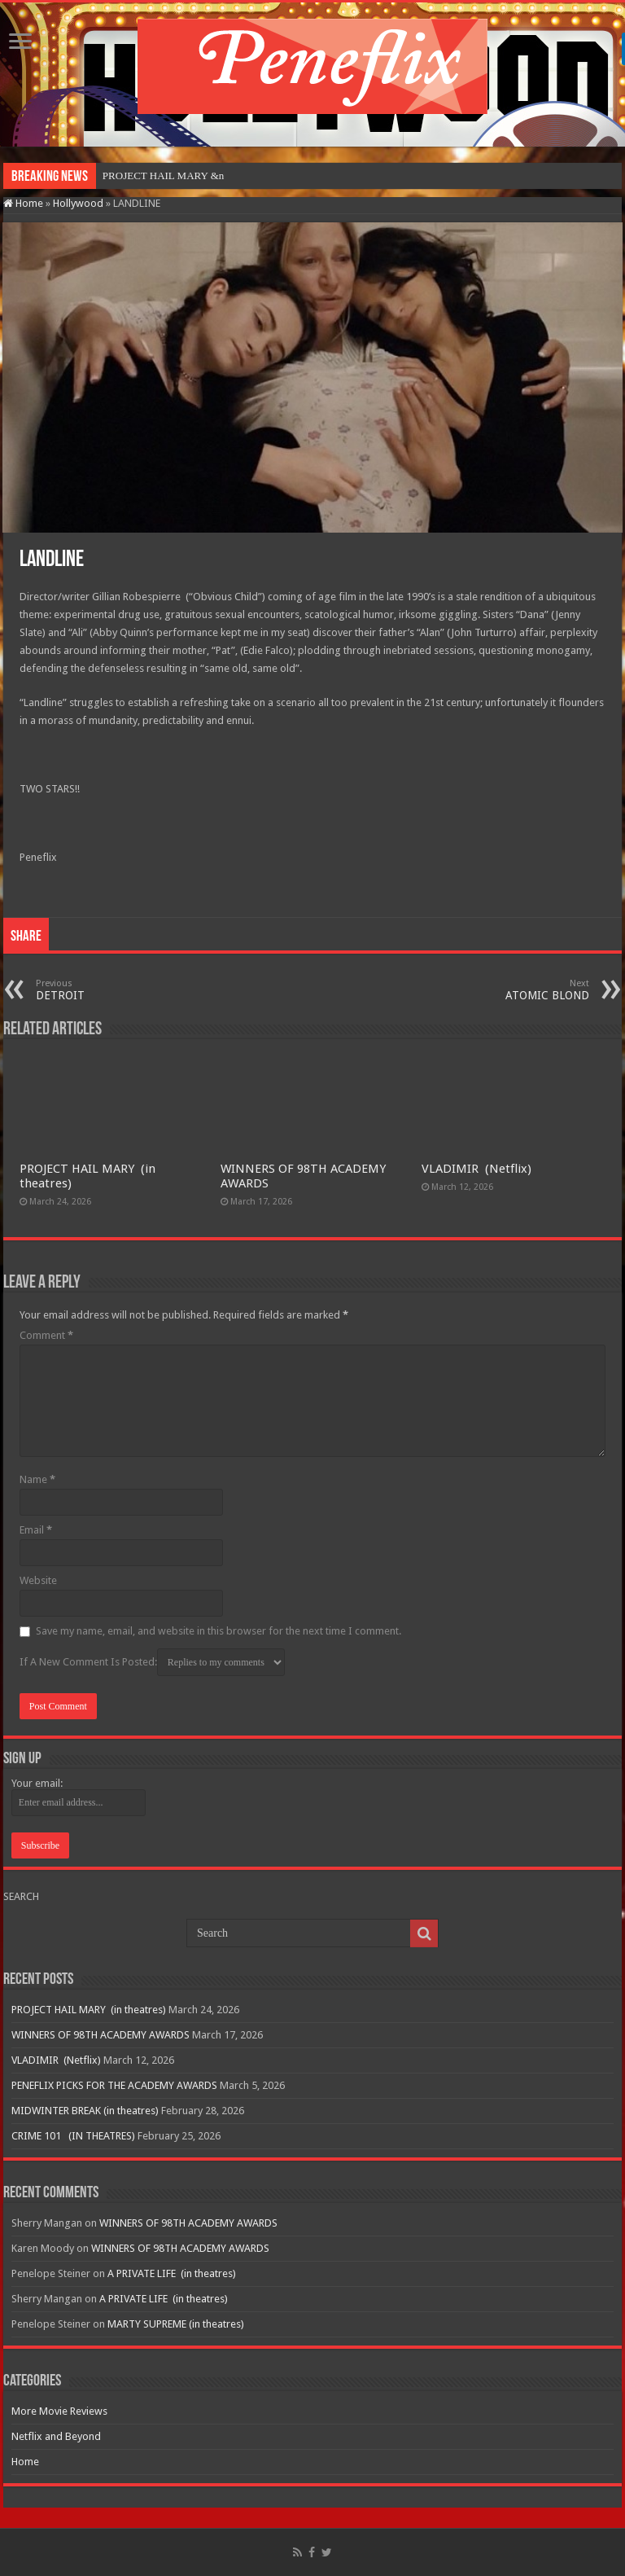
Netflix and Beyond (56, 2436)
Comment (46, 1335)
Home (23, 203)
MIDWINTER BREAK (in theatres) (85, 2110)
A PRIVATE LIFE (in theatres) (171, 2273)
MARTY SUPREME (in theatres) (175, 2324)
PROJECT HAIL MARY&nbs (167, 175)
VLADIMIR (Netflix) (476, 1168)
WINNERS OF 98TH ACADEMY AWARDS (100, 2035)
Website (38, 1580)
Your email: (37, 1783)
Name (37, 1479)
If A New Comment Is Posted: (152, 1662)
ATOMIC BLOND (505, 990)
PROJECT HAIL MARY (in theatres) (88, 2009)
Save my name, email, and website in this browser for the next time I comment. (218, 1631)
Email (36, 1530)
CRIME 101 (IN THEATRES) (73, 2136)
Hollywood (78, 203)
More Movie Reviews (59, 2411)
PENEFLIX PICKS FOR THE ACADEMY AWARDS (114, 2085)
